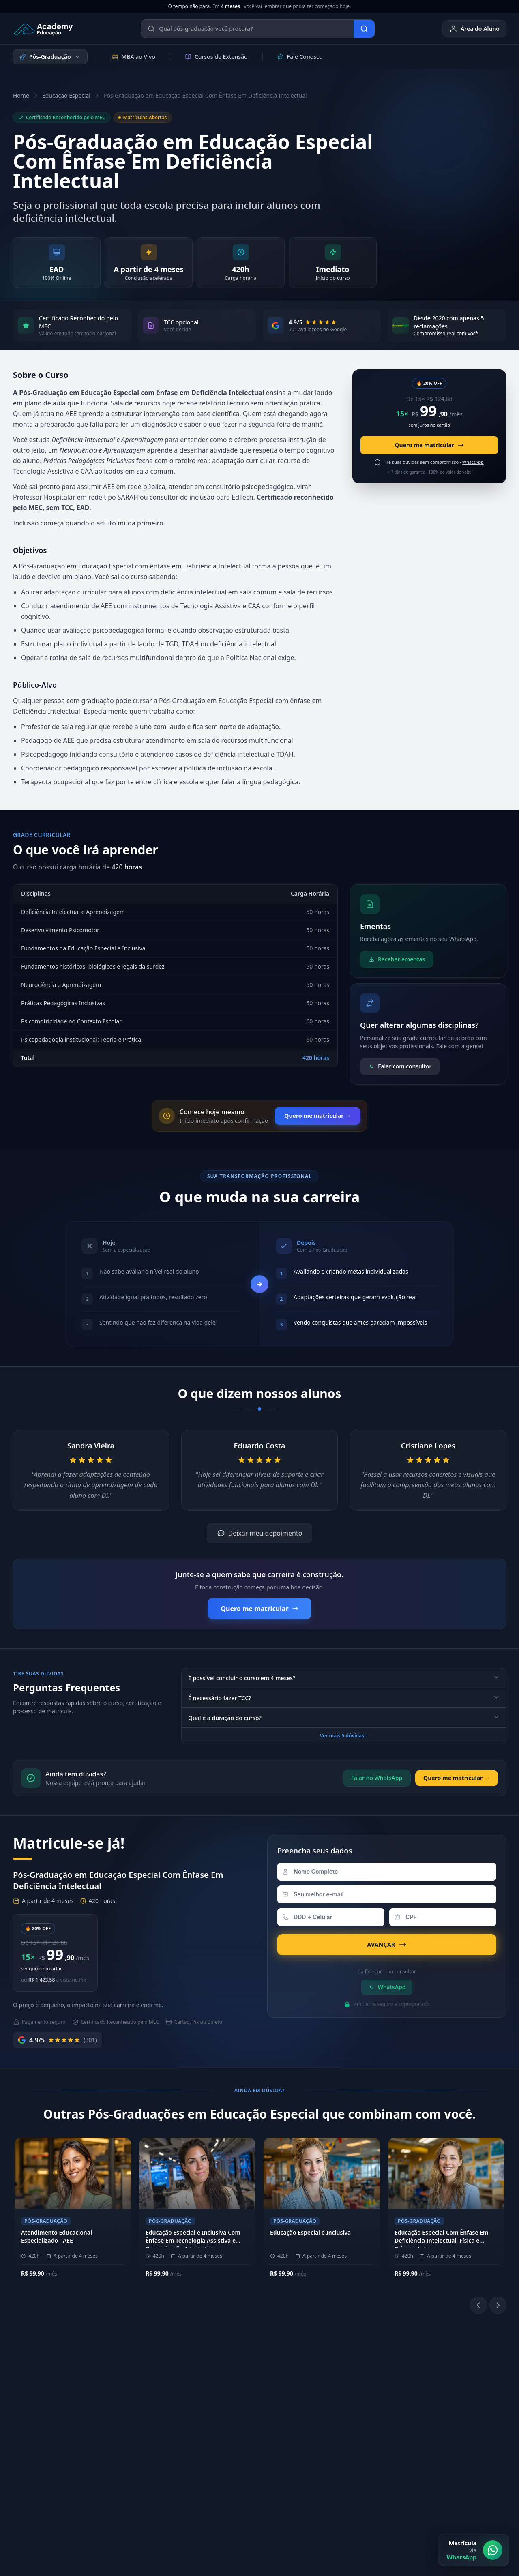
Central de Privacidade (476, 2496)
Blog (431, 2452)
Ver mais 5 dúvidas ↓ (344, 1735)
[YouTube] (366, 2410)
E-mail (433, 2426)
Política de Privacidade (341, 2496)
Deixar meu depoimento (259, 1533)
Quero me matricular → (317, 1116)
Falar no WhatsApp (376, 1778)
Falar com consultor (399, 1066)
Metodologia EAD (142, 2401)
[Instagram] (327, 2410)
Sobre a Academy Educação (155, 2375)
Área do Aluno (474, 29)
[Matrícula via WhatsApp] (473, 2550)
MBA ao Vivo (133, 56)
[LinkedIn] (346, 2410)
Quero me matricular (429, 445)
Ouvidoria (438, 2439)
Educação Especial (66, 95)
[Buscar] (364, 29)
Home (21, 95)
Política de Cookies (408, 2496)
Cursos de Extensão (216, 56)
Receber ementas (396, 959)
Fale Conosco (300, 56)
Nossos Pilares (138, 2388)
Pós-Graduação (50, 56)
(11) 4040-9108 (241, 2375)
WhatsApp (387, 1987)
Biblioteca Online (346, 2388)
